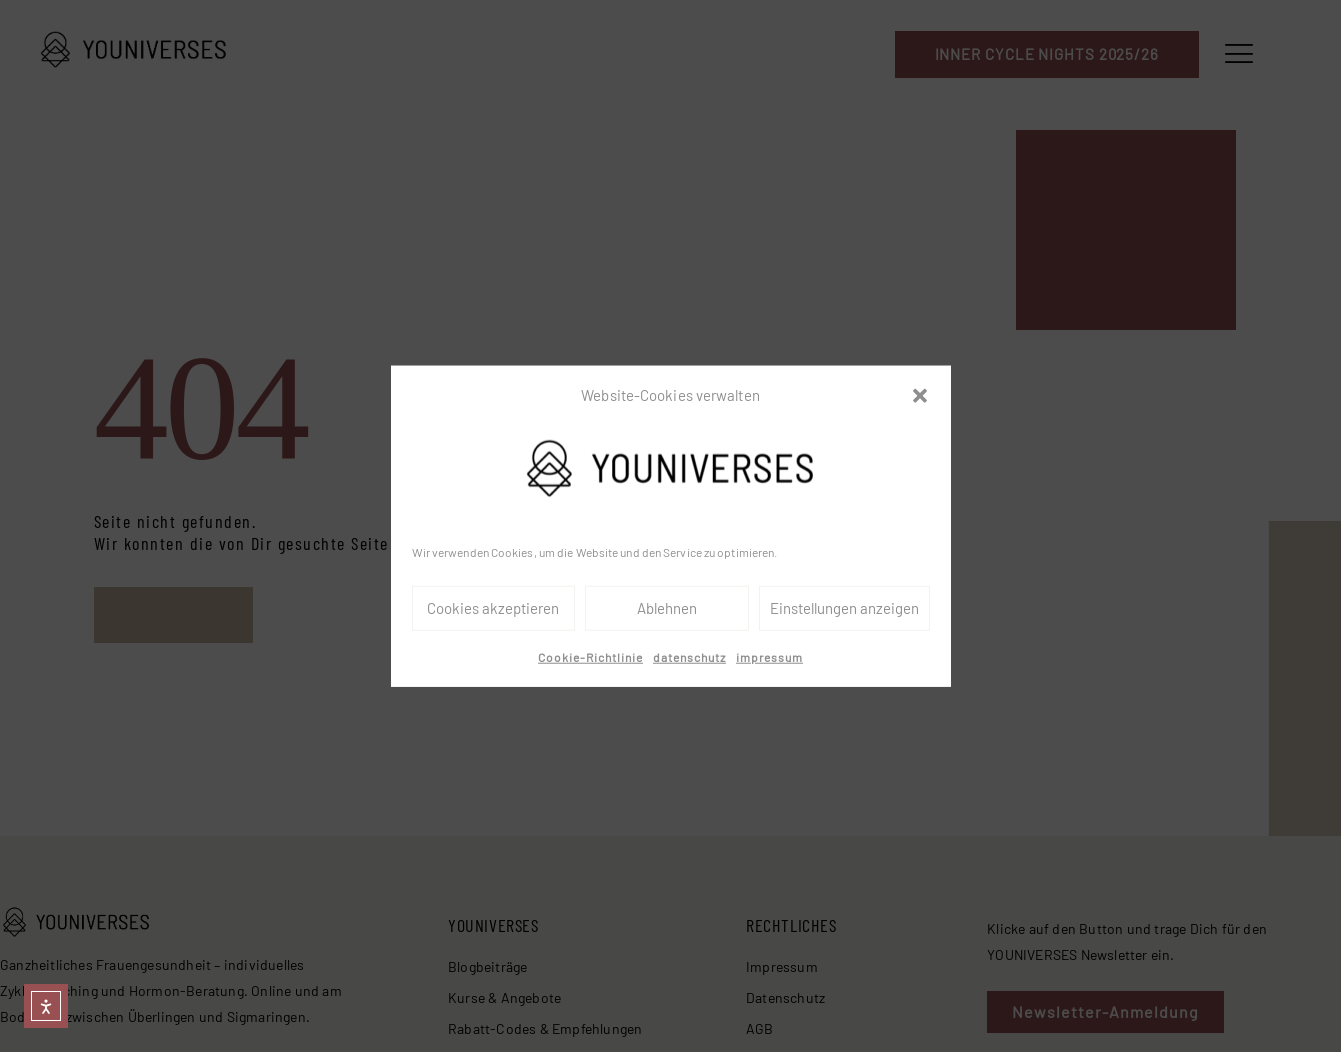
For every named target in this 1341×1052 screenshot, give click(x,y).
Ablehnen (667, 608)
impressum (769, 657)
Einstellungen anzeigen (844, 608)
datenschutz (689, 657)
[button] (920, 396)
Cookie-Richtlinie (590, 657)
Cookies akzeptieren (493, 608)
